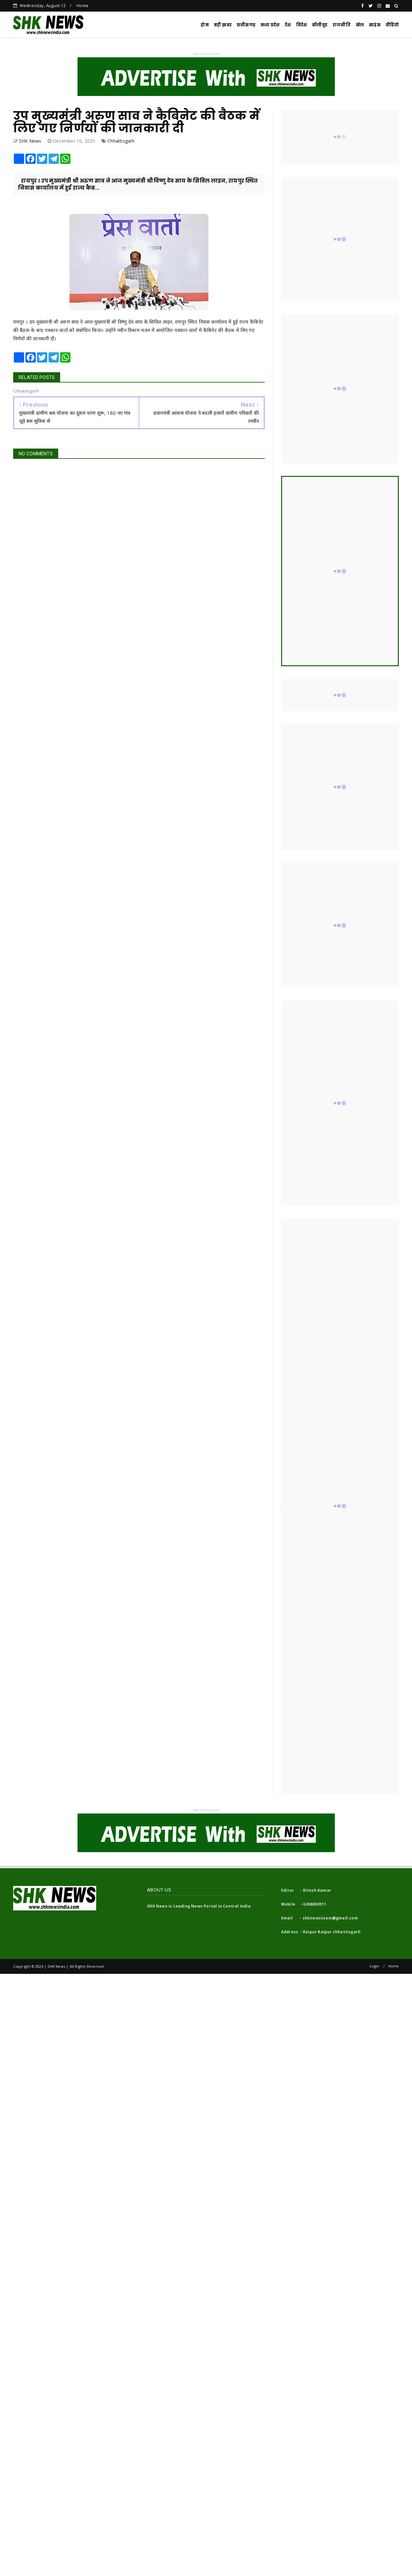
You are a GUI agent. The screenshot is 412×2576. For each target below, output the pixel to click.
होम (204, 25)
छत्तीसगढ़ (246, 25)
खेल (360, 25)
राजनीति (342, 25)
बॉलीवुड (319, 25)
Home (82, 5)
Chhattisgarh (120, 141)
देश (288, 25)
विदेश (301, 25)
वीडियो (392, 25)
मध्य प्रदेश (270, 25)
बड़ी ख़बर (223, 25)
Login (374, 1966)
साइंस (374, 25)
